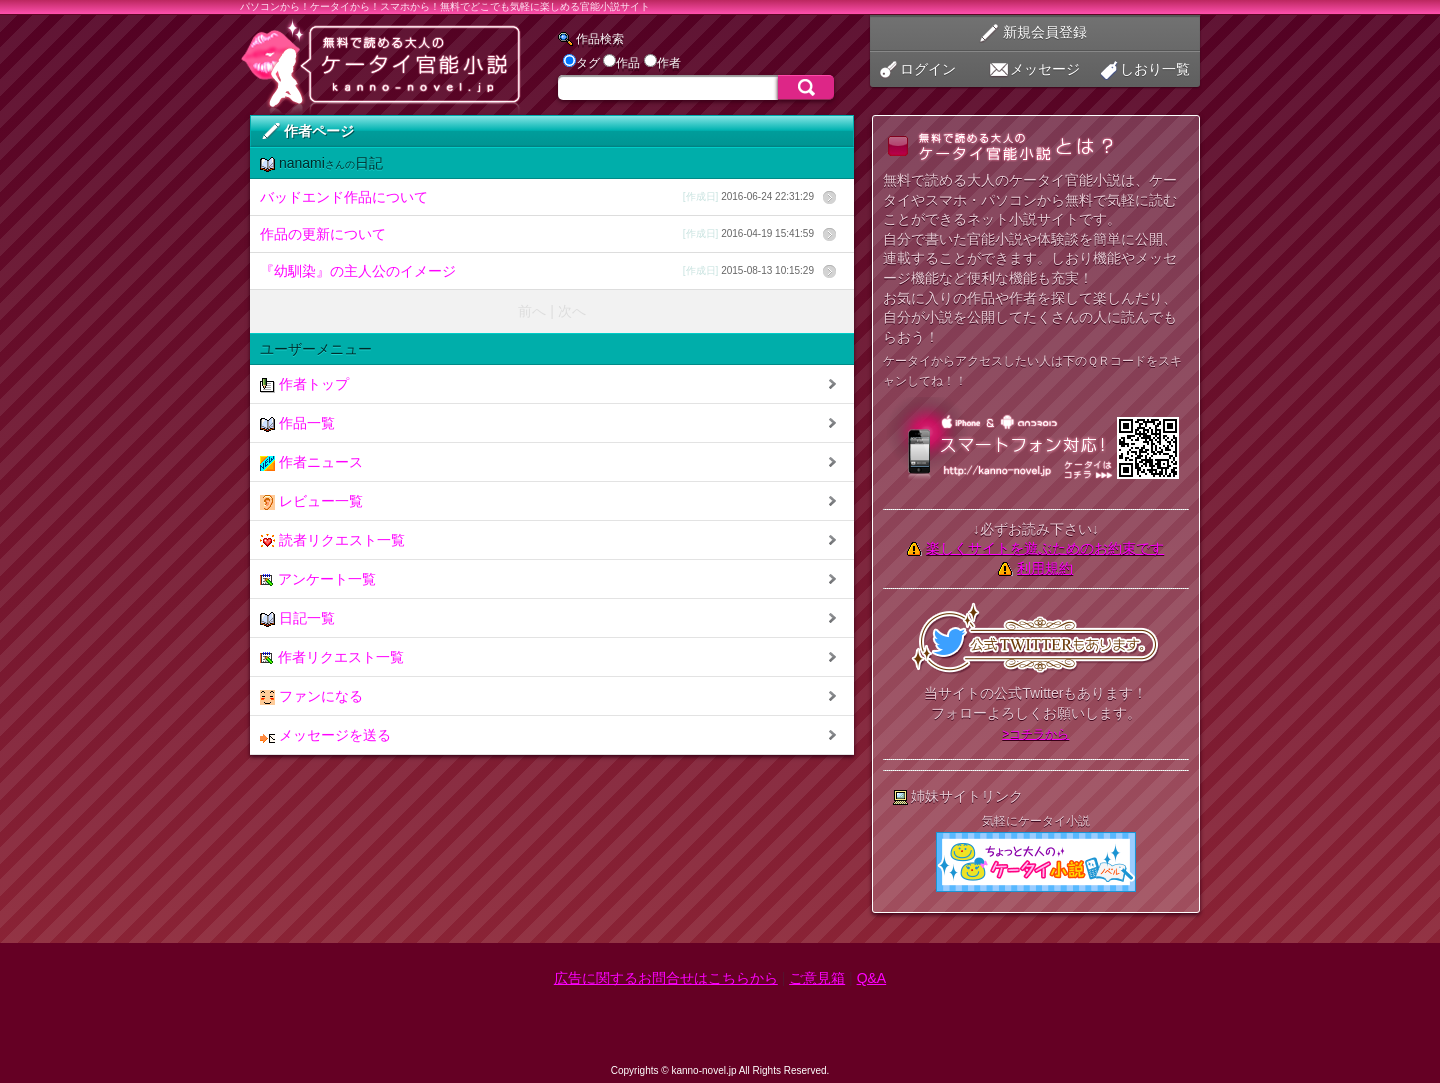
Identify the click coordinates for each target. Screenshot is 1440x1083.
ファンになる (311, 696)
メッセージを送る (325, 735)
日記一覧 (297, 618)
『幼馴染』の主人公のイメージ (537, 271)
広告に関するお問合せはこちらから (666, 978)
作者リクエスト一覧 (332, 657)
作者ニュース (311, 462)
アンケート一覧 (318, 579)
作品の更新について (537, 234)
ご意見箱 (817, 978)
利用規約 (1045, 568)
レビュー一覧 (311, 501)
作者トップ (304, 384)
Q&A (872, 978)
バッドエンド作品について (537, 197)
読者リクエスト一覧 (332, 540)
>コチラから (1035, 734)
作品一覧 (297, 423)
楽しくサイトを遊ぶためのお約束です (1045, 548)
